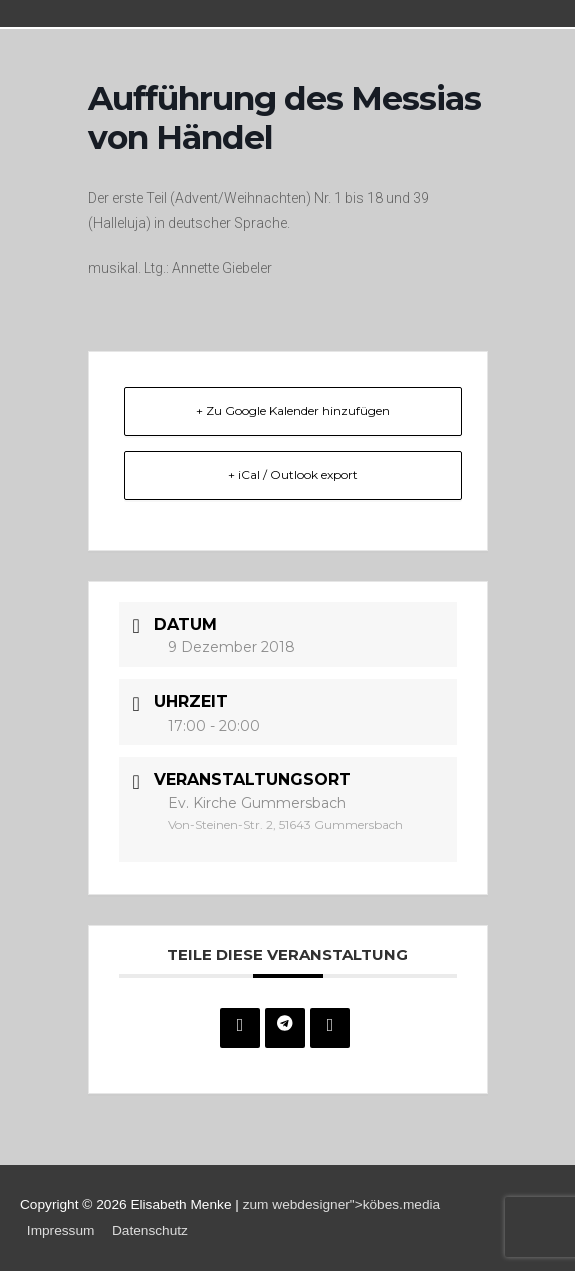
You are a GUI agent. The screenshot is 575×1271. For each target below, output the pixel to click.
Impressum (61, 1230)
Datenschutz (150, 1230)
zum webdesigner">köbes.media (342, 1204)
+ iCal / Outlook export (293, 474)
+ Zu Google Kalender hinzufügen (293, 410)
